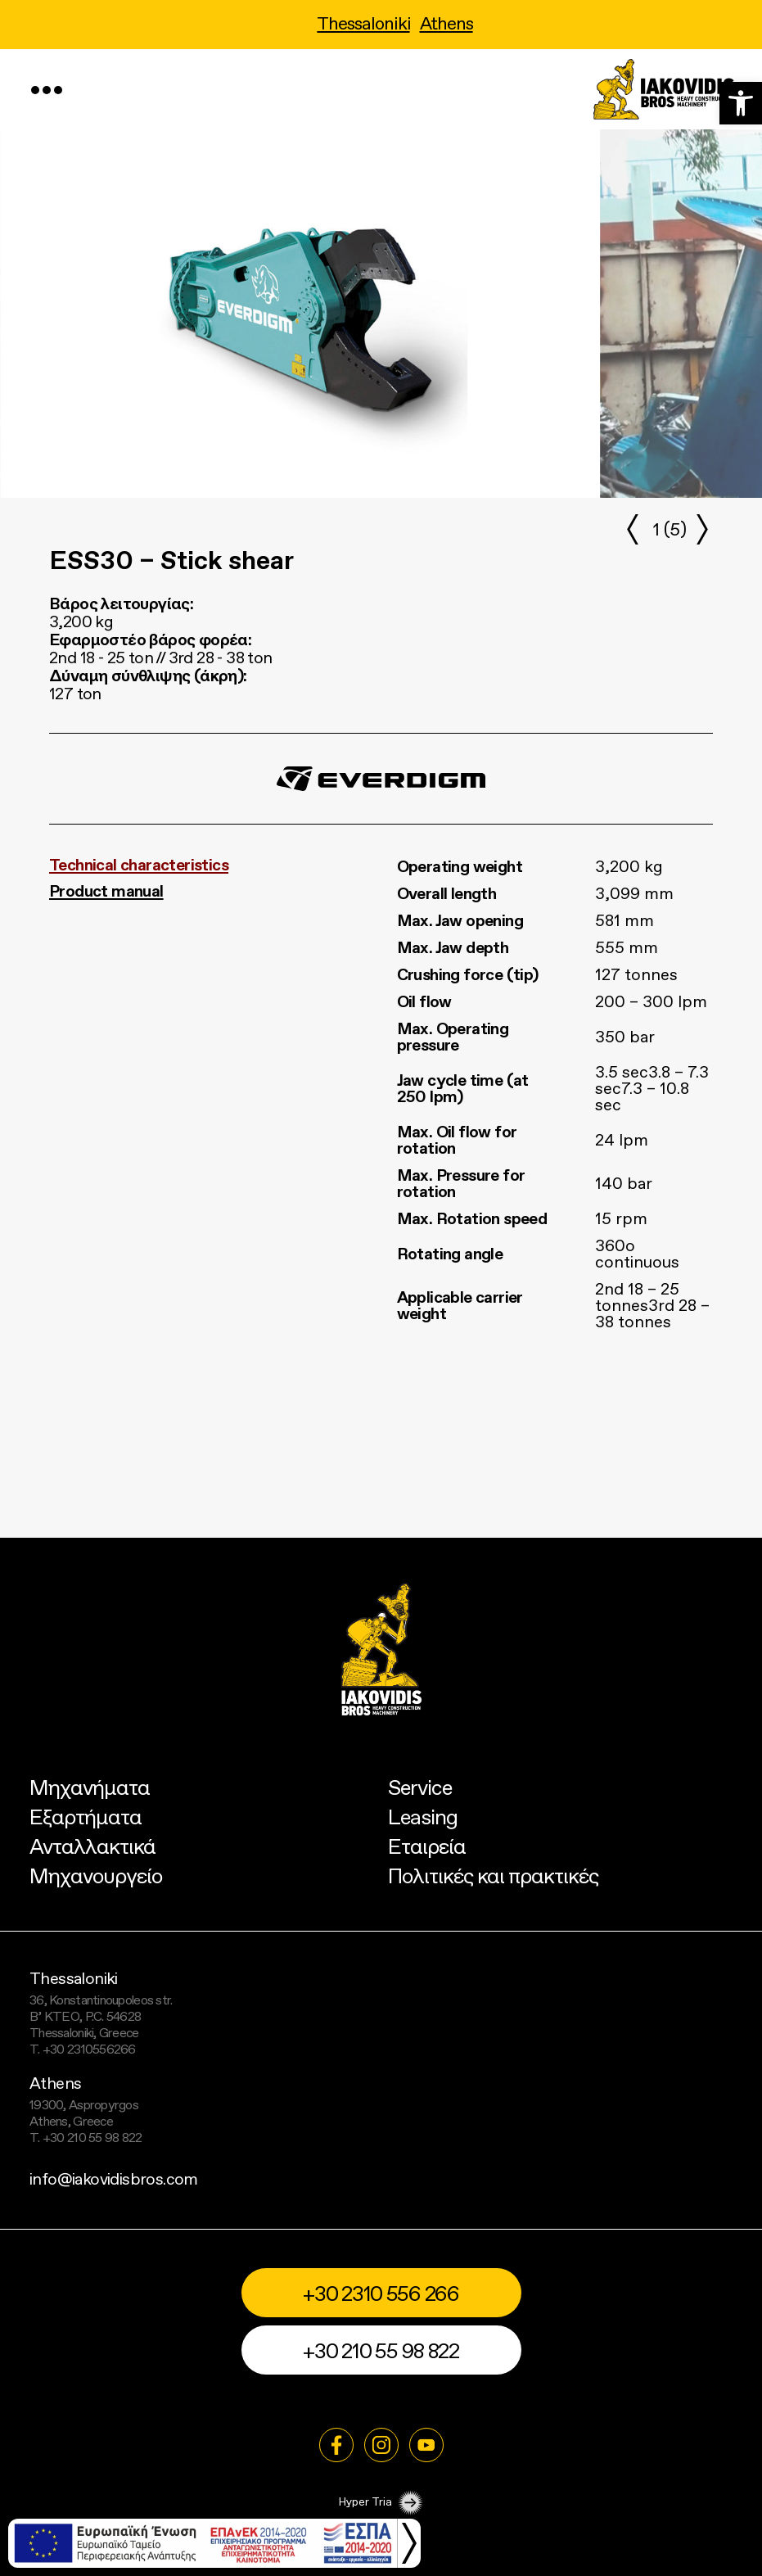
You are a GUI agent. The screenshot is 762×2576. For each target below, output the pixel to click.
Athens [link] (446, 24)
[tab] (208, 866)
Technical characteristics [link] (138, 866)
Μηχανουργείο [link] (95, 1877)
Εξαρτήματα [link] (85, 1818)
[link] (740, 103)
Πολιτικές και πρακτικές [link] (493, 1877)
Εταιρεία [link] (427, 1847)
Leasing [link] (423, 1818)
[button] (702, 529)
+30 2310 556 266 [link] (381, 2294)
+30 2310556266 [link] (89, 2050)
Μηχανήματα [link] (89, 1788)
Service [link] (420, 1788)
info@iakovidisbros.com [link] (113, 2180)
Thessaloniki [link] (363, 24)
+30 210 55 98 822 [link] (92, 2139)
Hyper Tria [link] (381, 2502)
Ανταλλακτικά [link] (92, 1847)
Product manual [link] (106, 893)
